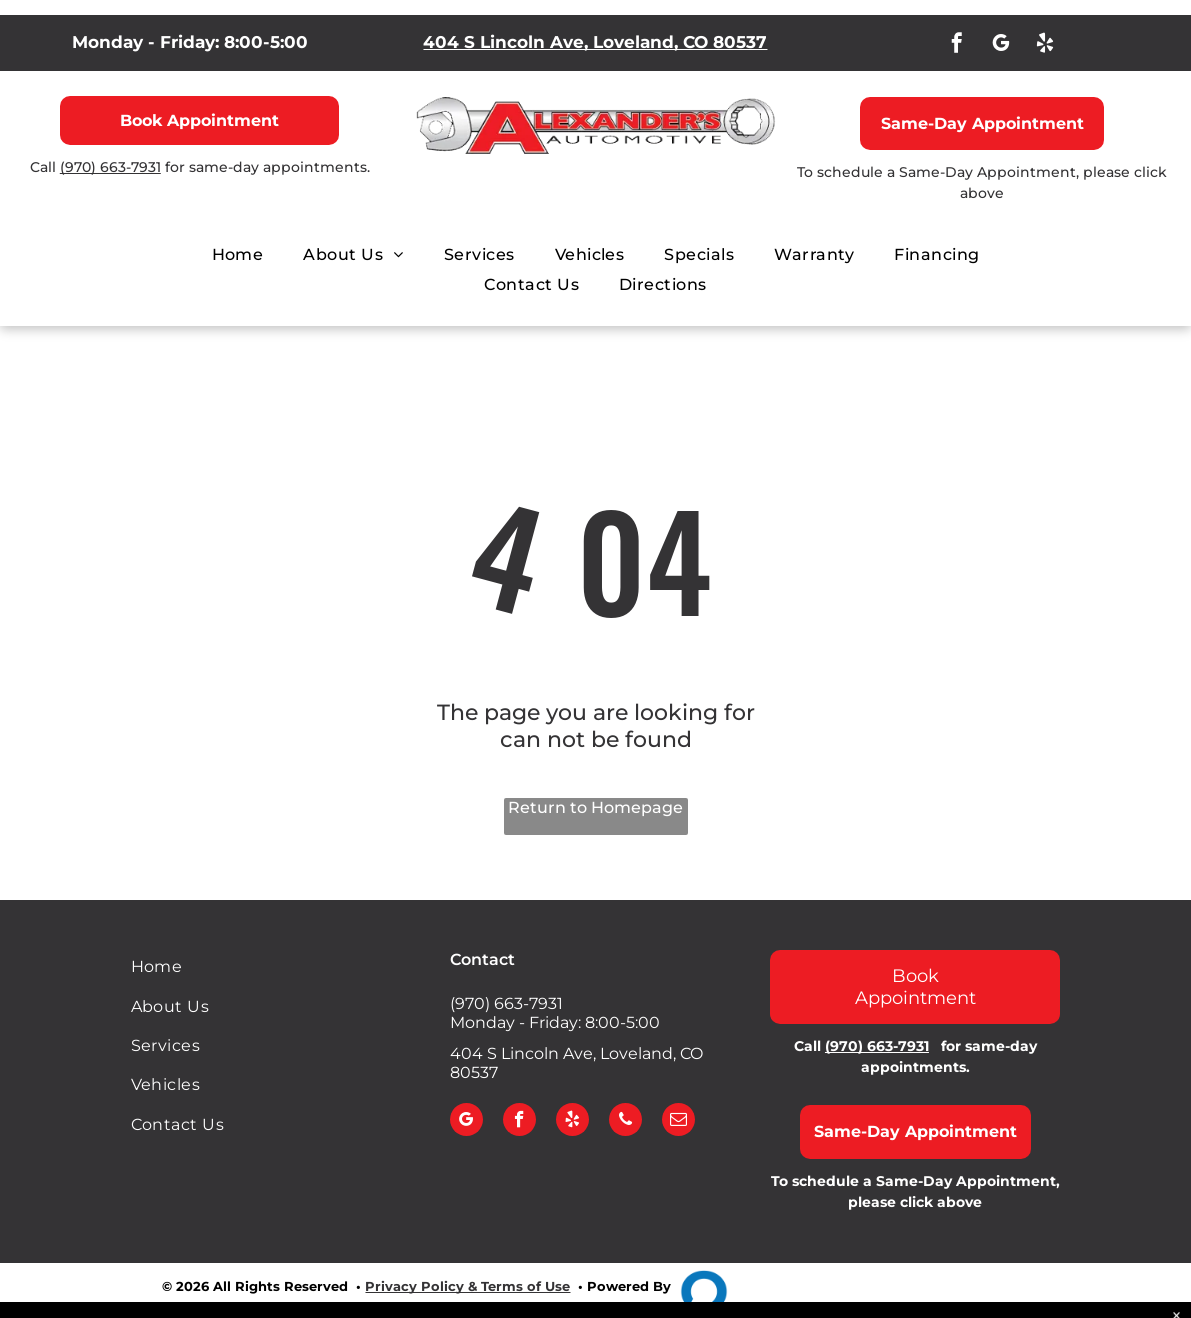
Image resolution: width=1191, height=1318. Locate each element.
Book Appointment (199, 120)
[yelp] (1045, 45)
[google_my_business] (1001, 45)
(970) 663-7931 (110, 167)
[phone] (625, 1122)
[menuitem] (238, 254)
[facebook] (957, 45)
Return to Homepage (595, 807)
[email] (678, 1122)
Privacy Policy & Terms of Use (467, 1286)
